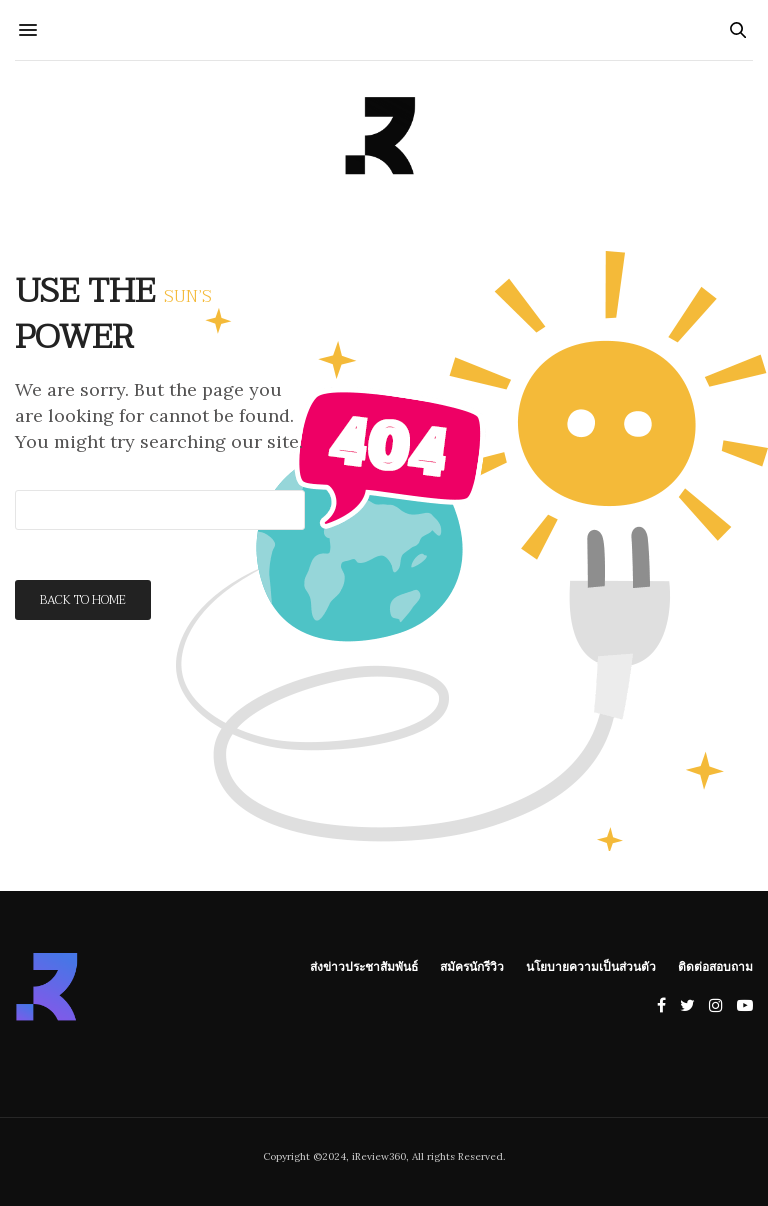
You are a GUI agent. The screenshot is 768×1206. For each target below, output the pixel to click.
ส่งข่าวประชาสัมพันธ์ (364, 966)
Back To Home (83, 600)
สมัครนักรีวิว (472, 966)
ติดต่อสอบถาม (715, 966)
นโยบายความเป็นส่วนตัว (591, 966)
